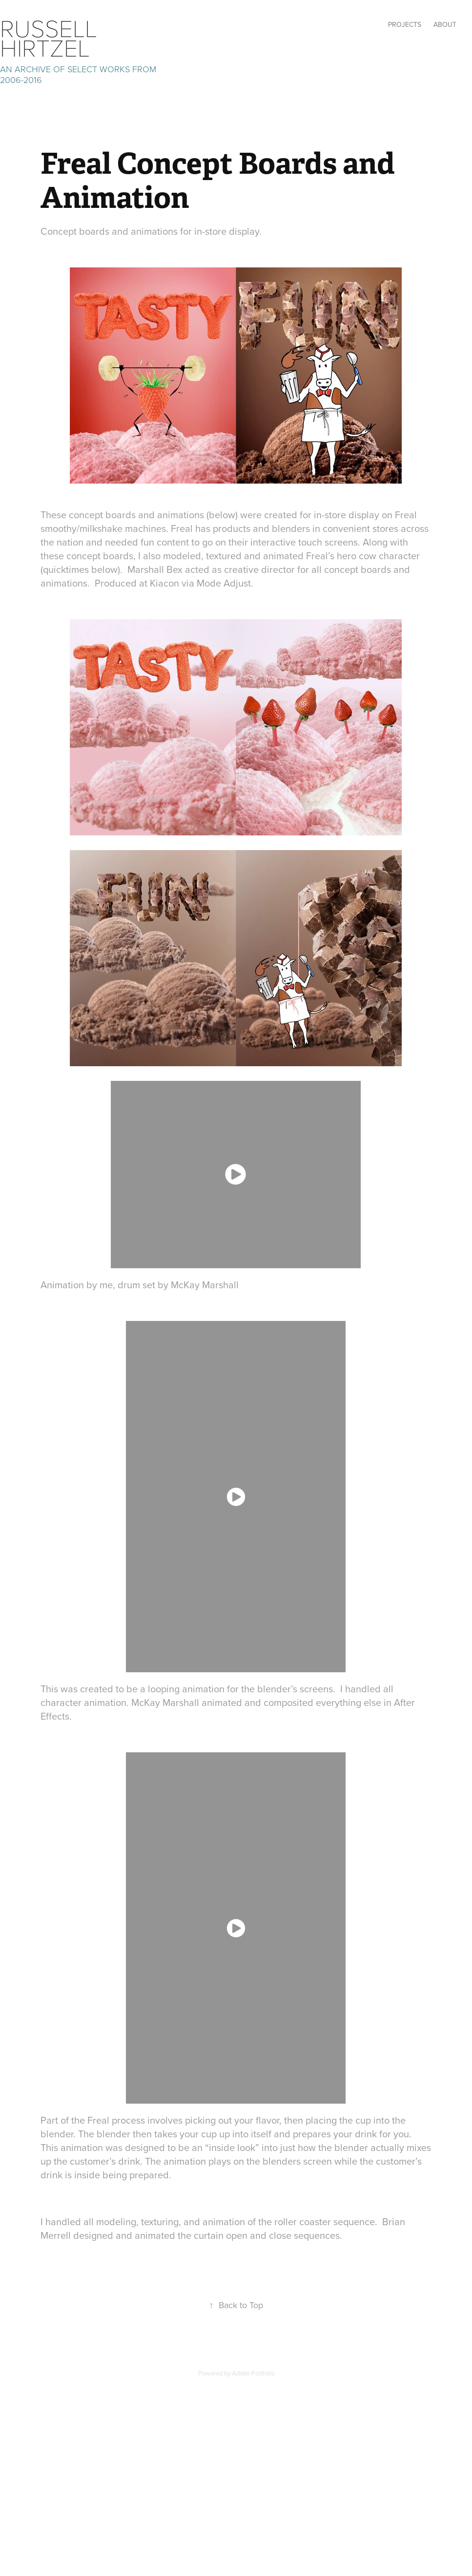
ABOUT (444, 24)
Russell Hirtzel (51, 37)
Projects (404, 24)
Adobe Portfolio (253, 2373)
